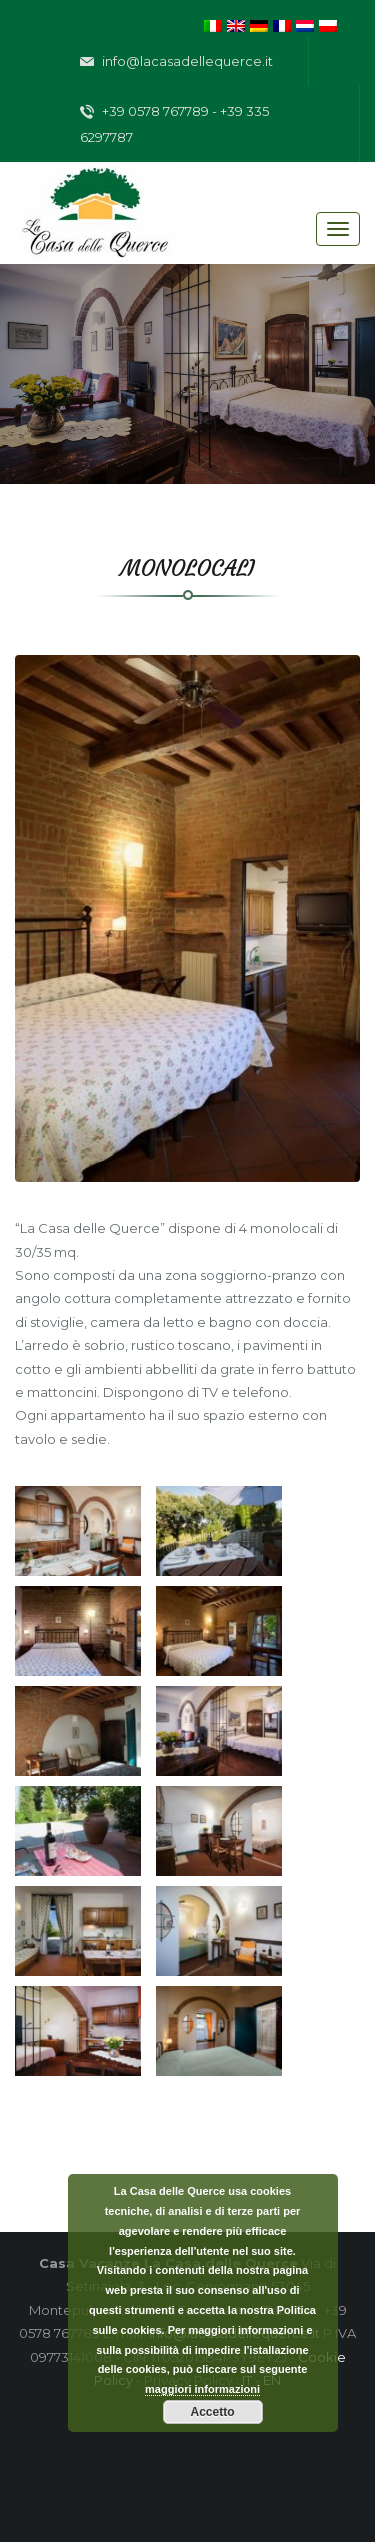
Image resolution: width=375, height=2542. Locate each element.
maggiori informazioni (202, 2389)
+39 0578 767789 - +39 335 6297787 (174, 124)
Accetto (212, 2412)
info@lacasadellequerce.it (176, 62)
